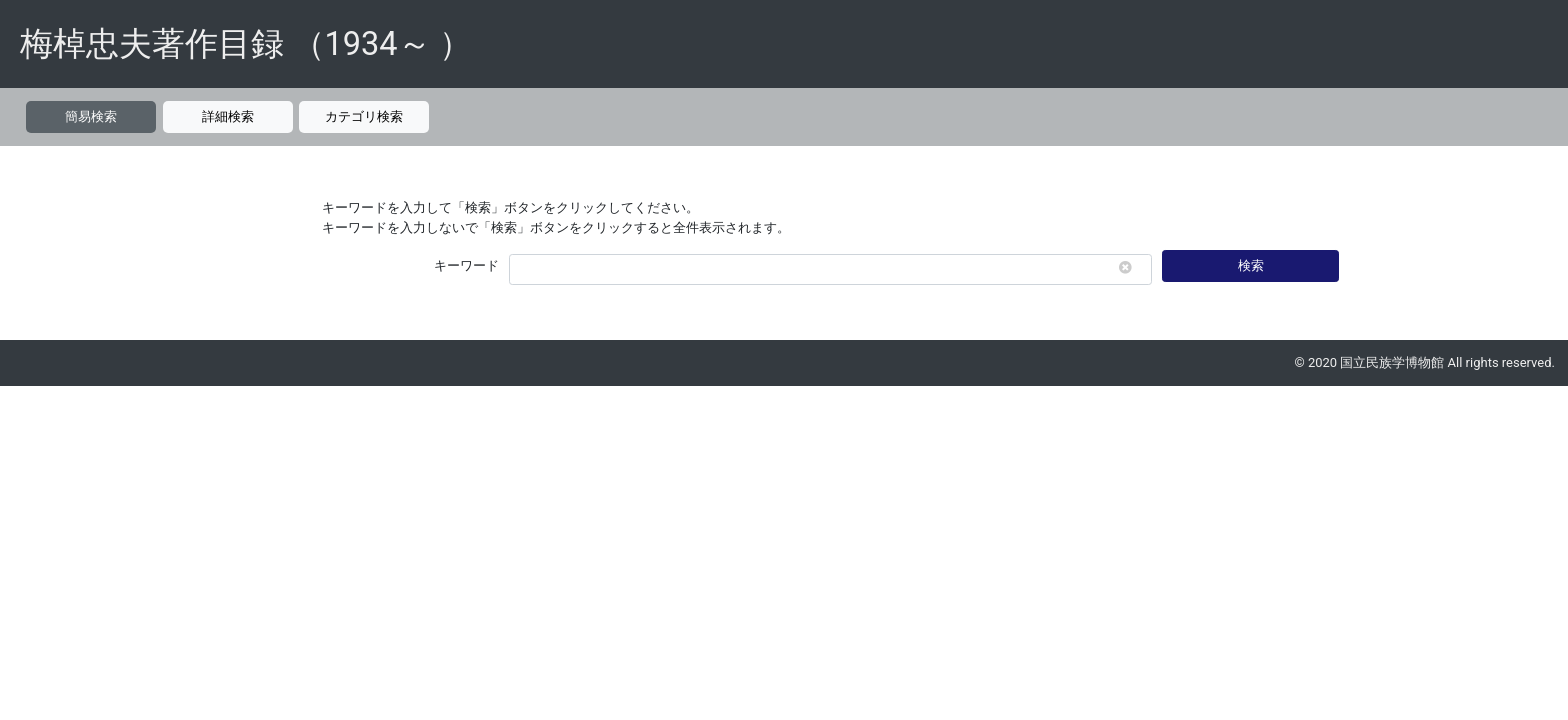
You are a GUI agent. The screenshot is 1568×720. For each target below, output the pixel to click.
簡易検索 (91, 116)
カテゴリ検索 (364, 116)
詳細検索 (228, 116)
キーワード (466, 265)
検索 (1251, 265)
